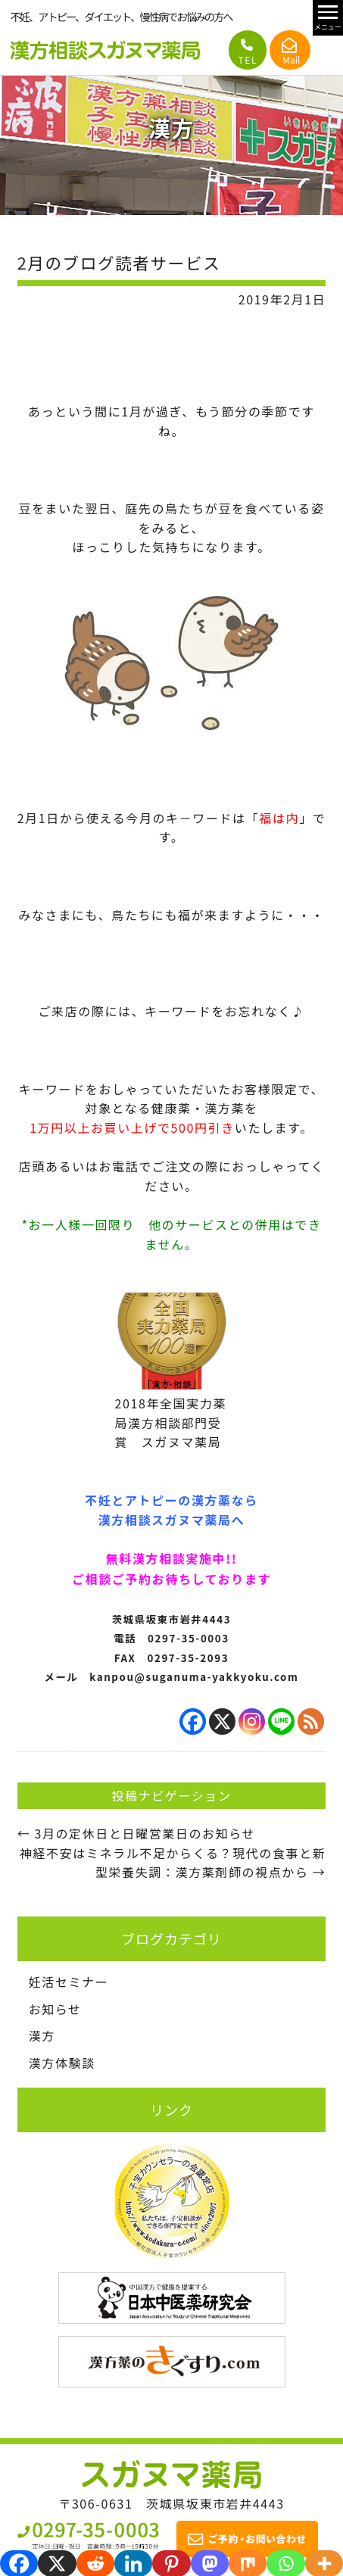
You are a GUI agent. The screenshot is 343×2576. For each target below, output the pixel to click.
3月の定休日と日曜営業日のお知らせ (136, 1833)
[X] (222, 1721)
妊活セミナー (69, 1982)
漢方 (42, 2035)
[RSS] (311, 1721)
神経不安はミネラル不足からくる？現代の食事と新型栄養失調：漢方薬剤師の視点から (173, 1863)
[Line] (281, 1721)
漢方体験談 (62, 2063)
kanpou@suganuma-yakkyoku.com (193, 1677)
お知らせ (55, 2009)
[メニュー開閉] (328, 18)
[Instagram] (252, 1721)
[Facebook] (192, 1721)
